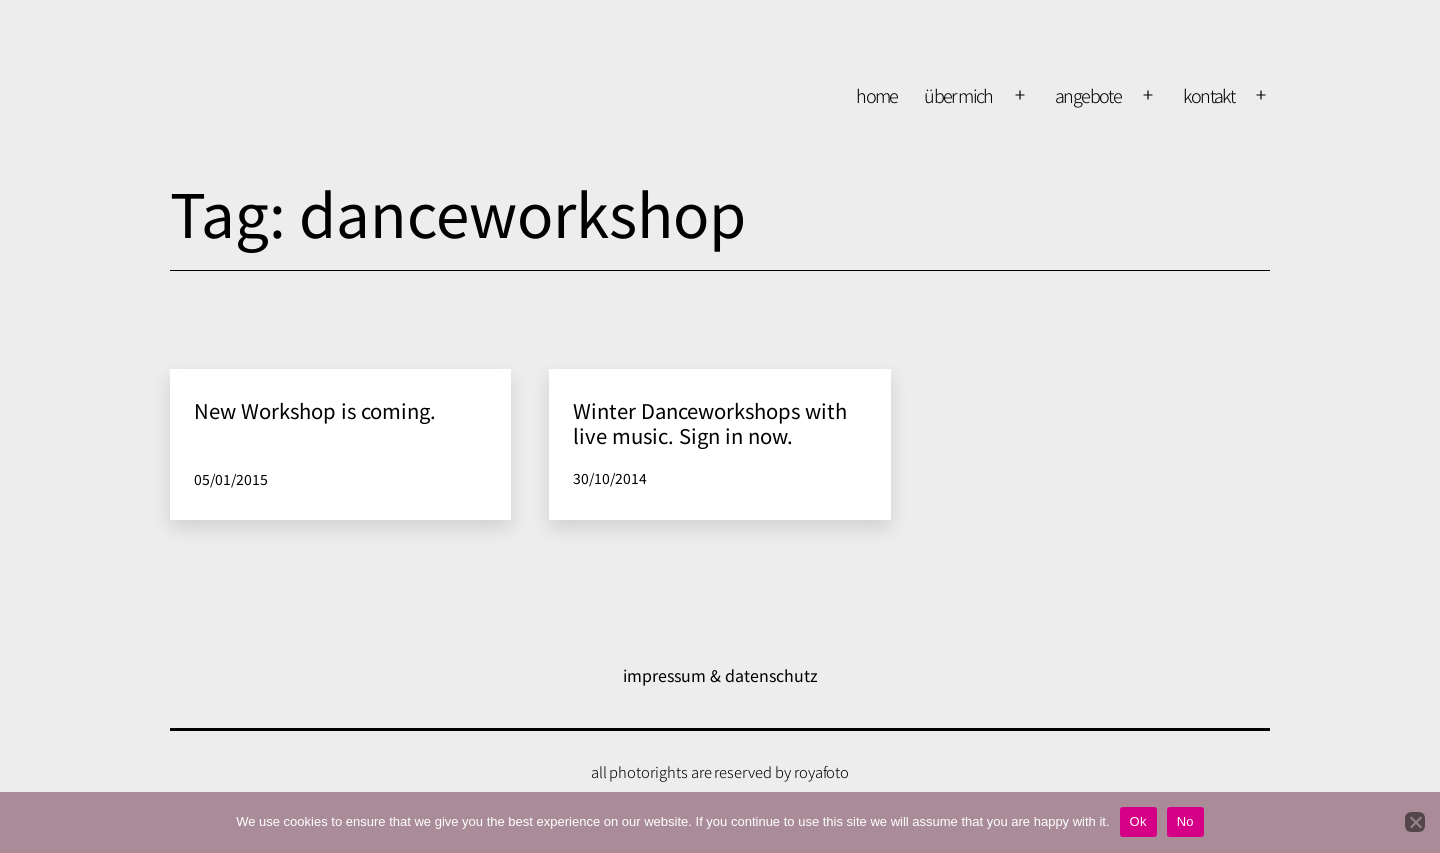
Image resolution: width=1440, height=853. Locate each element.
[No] (1415, 822)
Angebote (1088, 95)
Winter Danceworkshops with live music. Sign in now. (710, 422)
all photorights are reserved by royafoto (720, 771)
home (877, 95)
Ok (1138, 821)
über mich (958, 95)
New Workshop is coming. (315, 410)
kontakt (1208, 95)
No (1185, 821)
